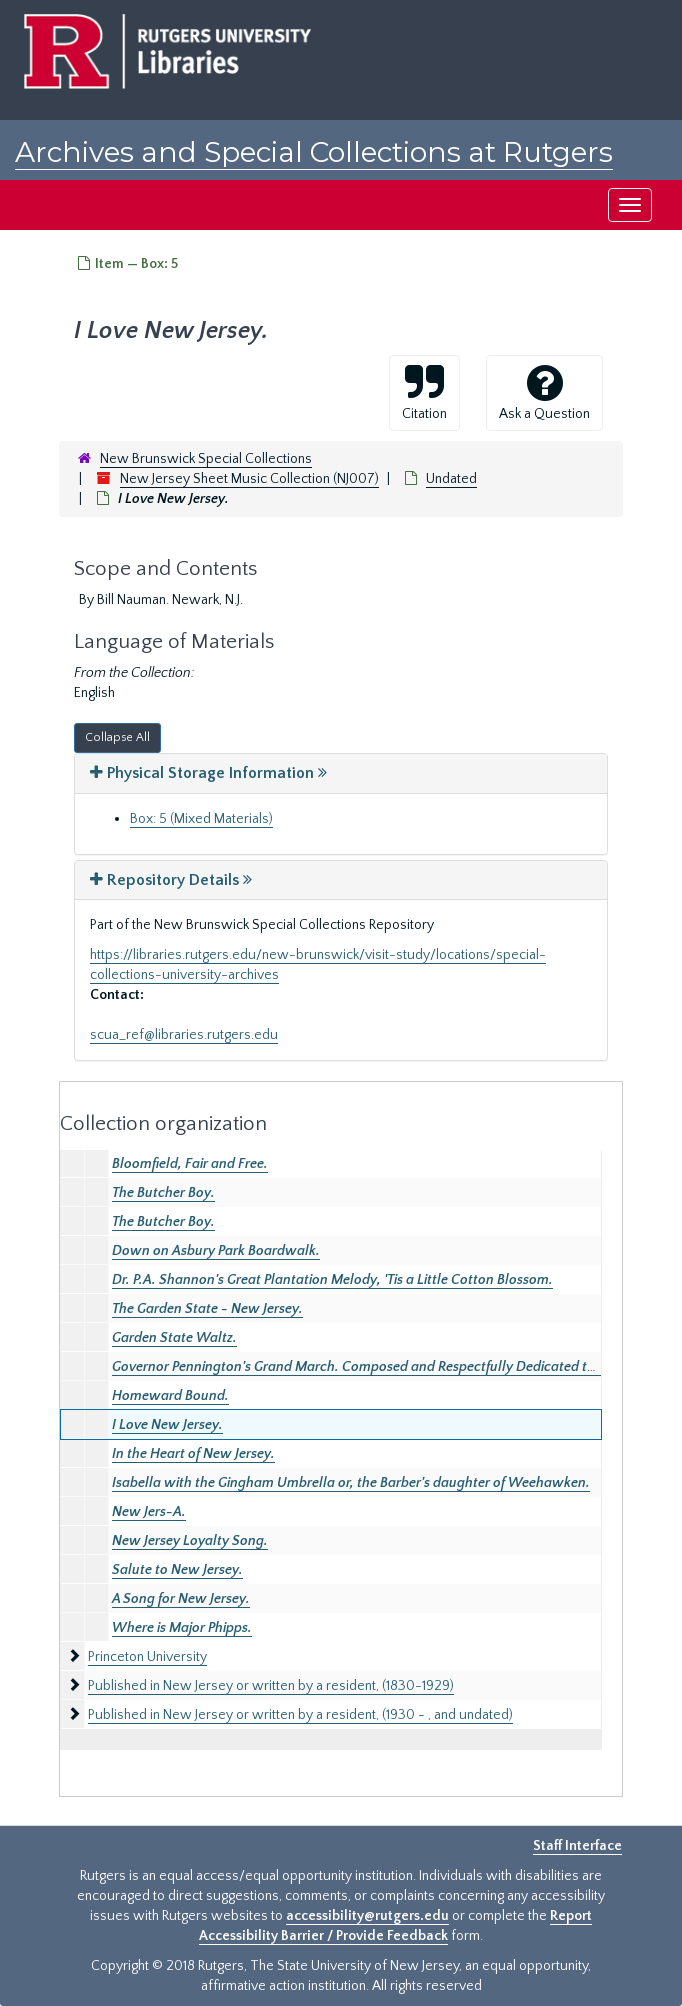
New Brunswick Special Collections (206, 459)
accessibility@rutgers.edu (367, 1916)
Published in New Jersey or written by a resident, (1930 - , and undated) (300, 1715)
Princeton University (147, 1657)
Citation (424, 392)
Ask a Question (544, 392)
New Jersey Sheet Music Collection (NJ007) (249, 479)
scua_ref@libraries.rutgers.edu (184, 1035)
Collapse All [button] (117, 737)
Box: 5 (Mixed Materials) (201, 819)
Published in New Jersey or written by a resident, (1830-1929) (271, 1686)
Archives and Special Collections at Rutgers (314, 152)
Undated (451, 479)
